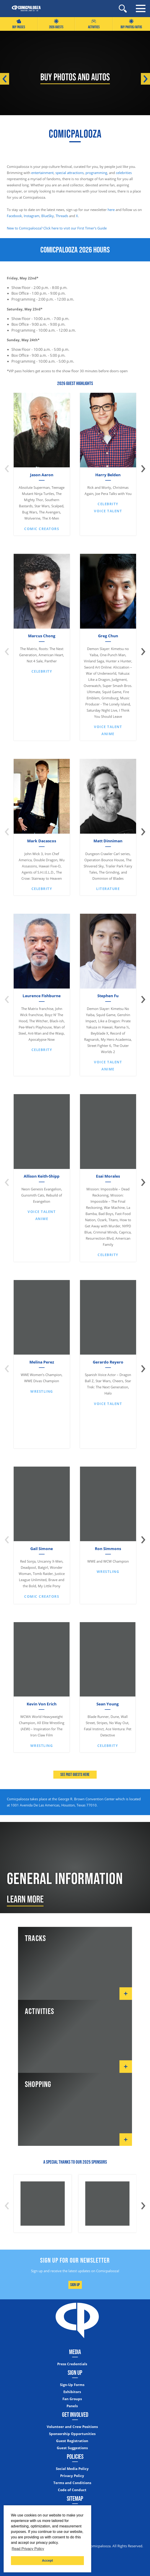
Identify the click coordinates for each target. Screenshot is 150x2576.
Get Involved (75, 2414)
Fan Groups (72, 2399)
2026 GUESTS (56, 24)
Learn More (25, 1899)
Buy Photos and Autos (75, 77)
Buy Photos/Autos (131, 24)
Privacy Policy (72, 2475)
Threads (62, 215)
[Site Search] (122, 8)
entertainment (42, 172)
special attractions (69, 172)
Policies (75, 2456)
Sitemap (75, 2498)
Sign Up (75, 2284)
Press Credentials (72, 2364)
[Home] (24, 8)
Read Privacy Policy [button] (28, 2549)
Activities (94, 24)
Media (75, 2352)
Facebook (14, 215)
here (111, 209)
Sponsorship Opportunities (72, 2433)
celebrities (124, 172)
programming (96, 172)
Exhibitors (72, 2392)
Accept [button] (47, 2560)
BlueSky (47, 215)
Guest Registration (72, 2441)
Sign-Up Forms (72, 2384)
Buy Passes (18, 24)
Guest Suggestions (72, 2448)
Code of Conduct (72, 2490)
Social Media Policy (72, 2468)
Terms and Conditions (72, 2483)
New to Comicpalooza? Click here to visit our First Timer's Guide (57, 228)
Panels (72, 2406)
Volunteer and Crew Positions (72, 2426)
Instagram (31, 215)
